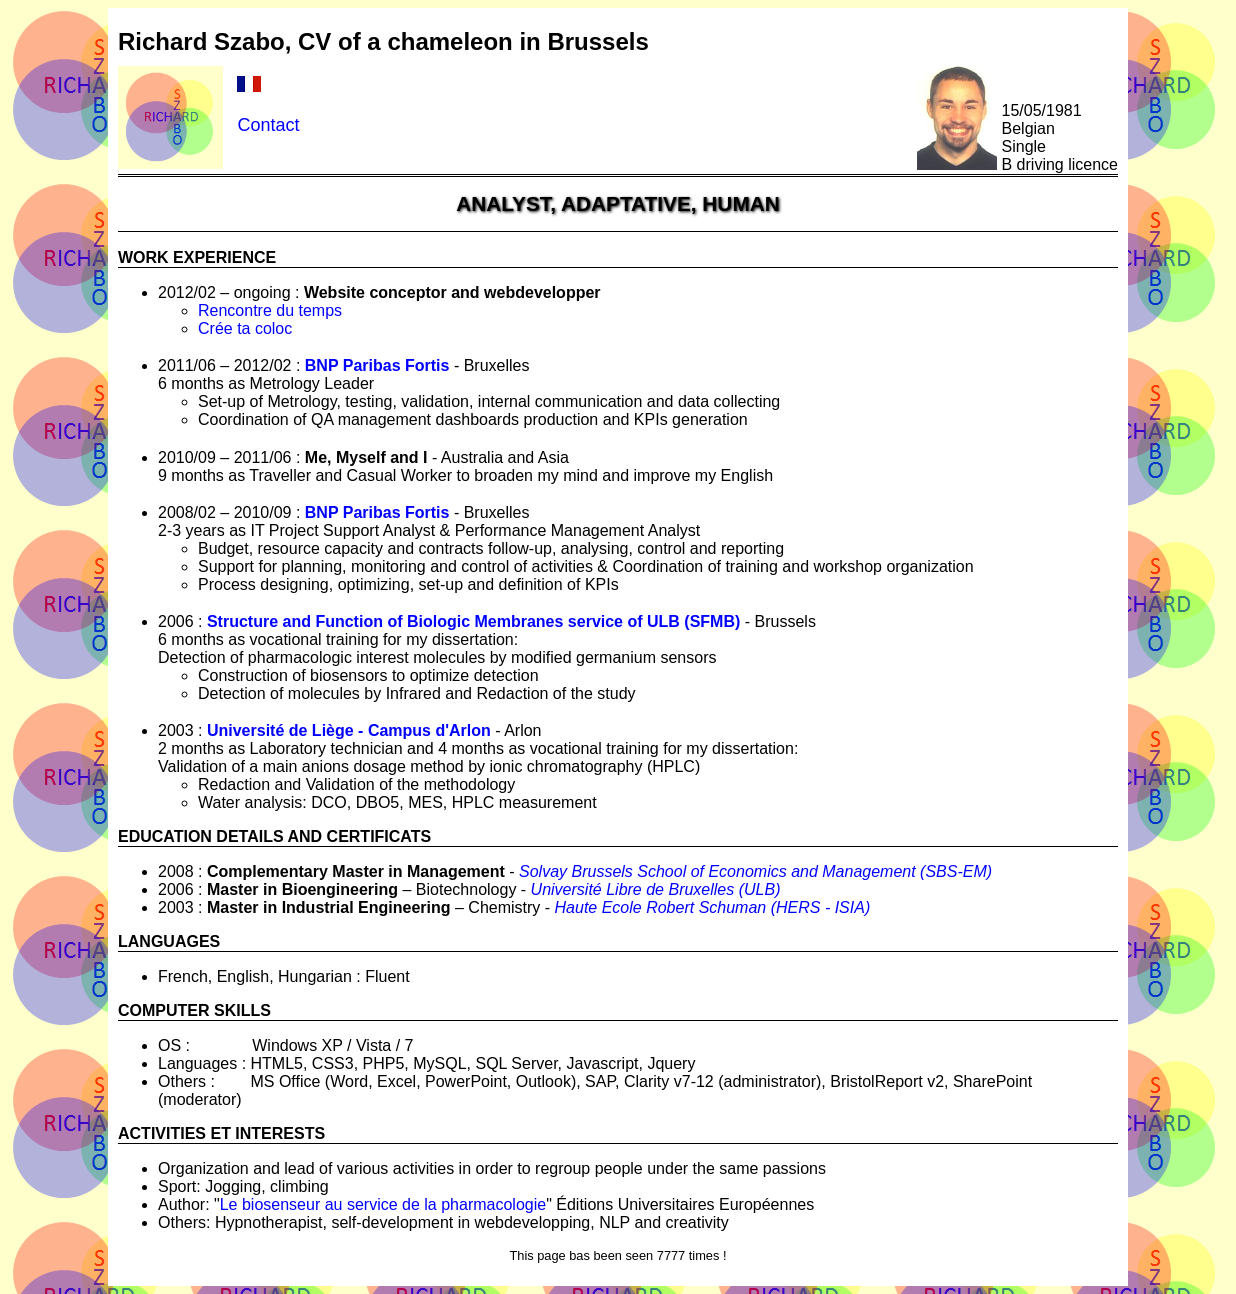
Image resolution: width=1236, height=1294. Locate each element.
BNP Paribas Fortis (377, 365)
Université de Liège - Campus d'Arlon (349, 730)
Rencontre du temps (270, 310)
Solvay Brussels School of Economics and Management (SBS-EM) (755, 871)
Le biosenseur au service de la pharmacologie (383, 1204)
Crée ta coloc (245, 328)
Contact (268, 125)
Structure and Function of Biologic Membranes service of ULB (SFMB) (473, 621)
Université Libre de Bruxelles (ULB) (656, 889)
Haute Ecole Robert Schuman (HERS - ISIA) (713, 907)
